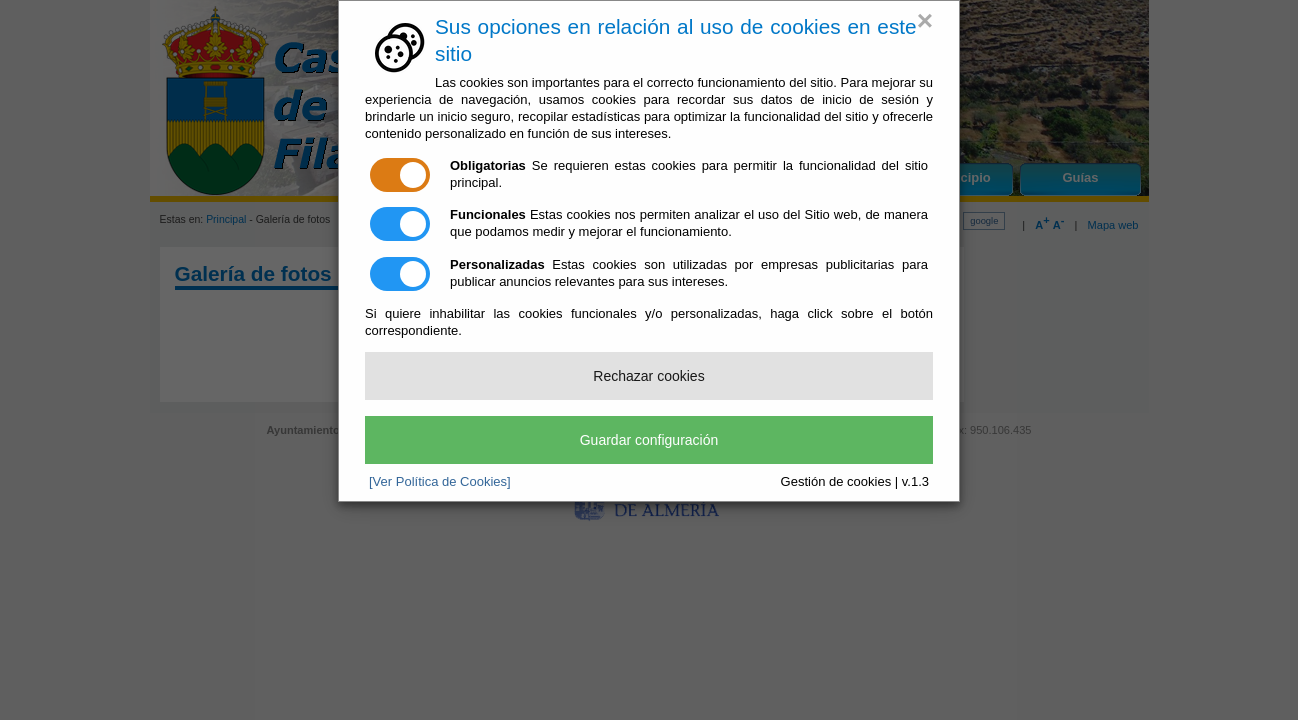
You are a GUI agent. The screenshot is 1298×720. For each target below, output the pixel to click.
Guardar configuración (649, 440)
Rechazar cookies (648, 376)
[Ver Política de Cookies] (440, 481)
